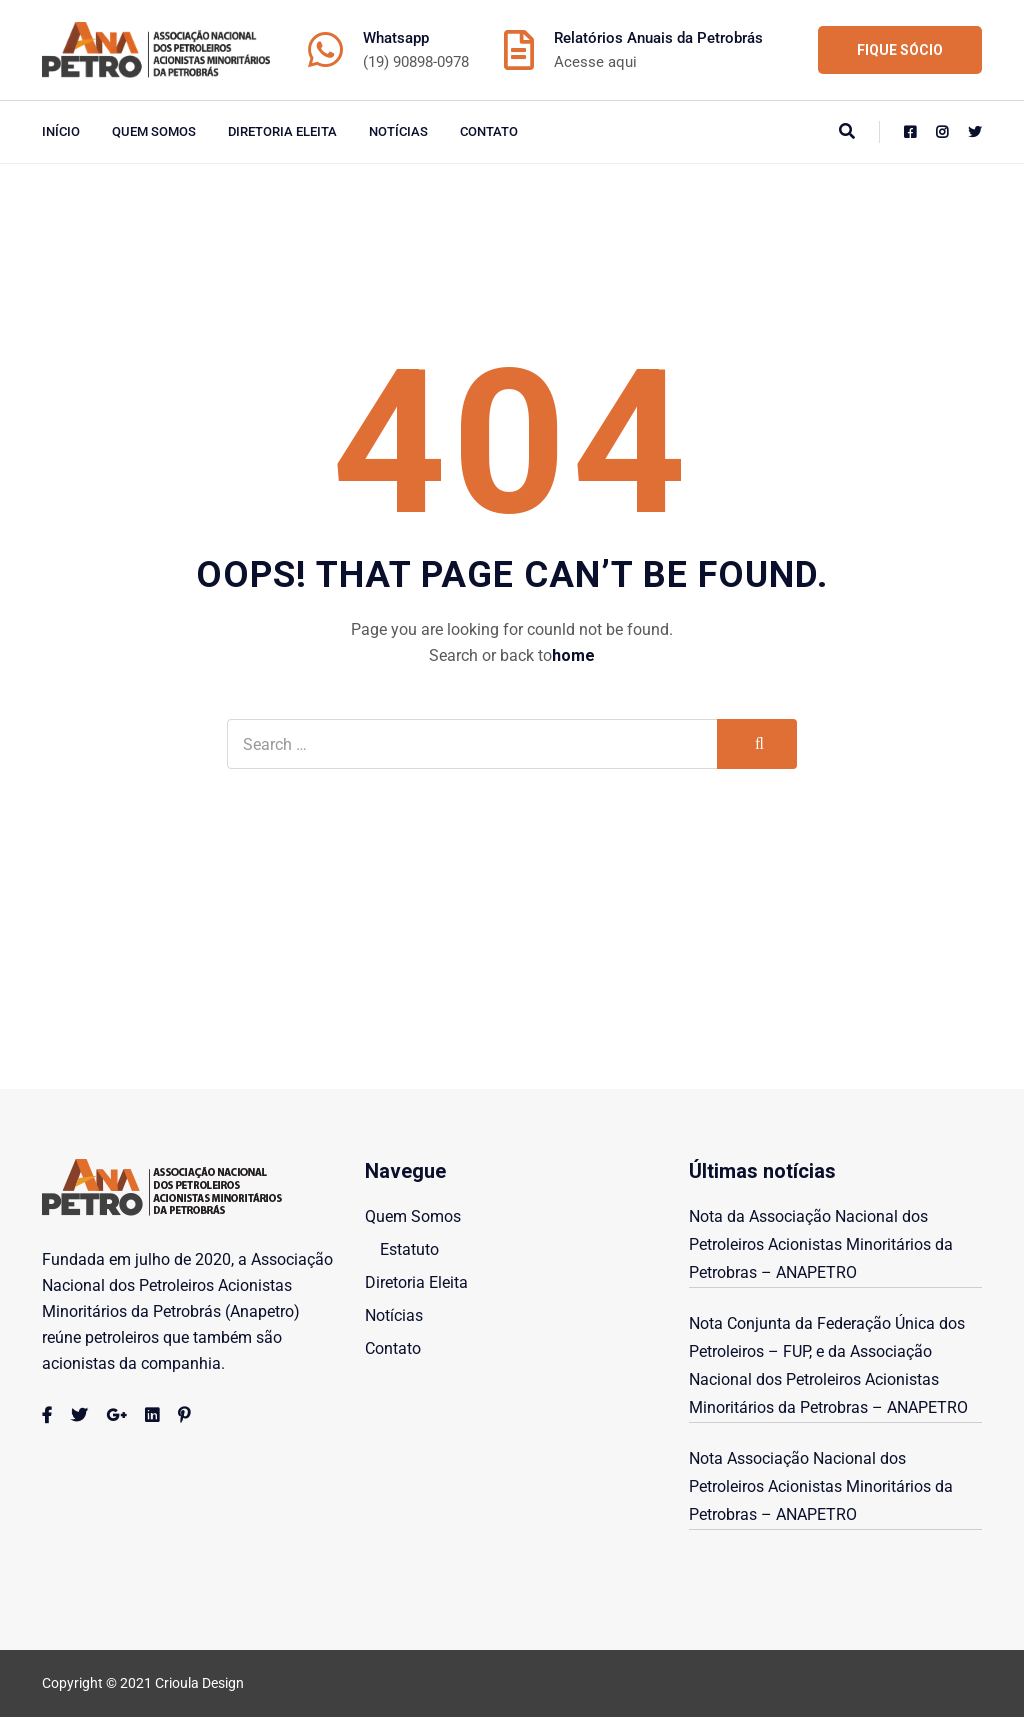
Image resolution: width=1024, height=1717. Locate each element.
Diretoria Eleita (282, 131)
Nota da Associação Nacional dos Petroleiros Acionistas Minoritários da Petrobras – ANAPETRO (821, 1244)
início (61, 131)
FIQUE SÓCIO (900, 50)
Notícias (398, 131)
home (573, 655)
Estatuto (409, 1249)
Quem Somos (154, 131)
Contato (489, 131)
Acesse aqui (595, 62)
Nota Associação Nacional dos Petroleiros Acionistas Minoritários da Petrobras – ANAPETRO (821, 1486)
